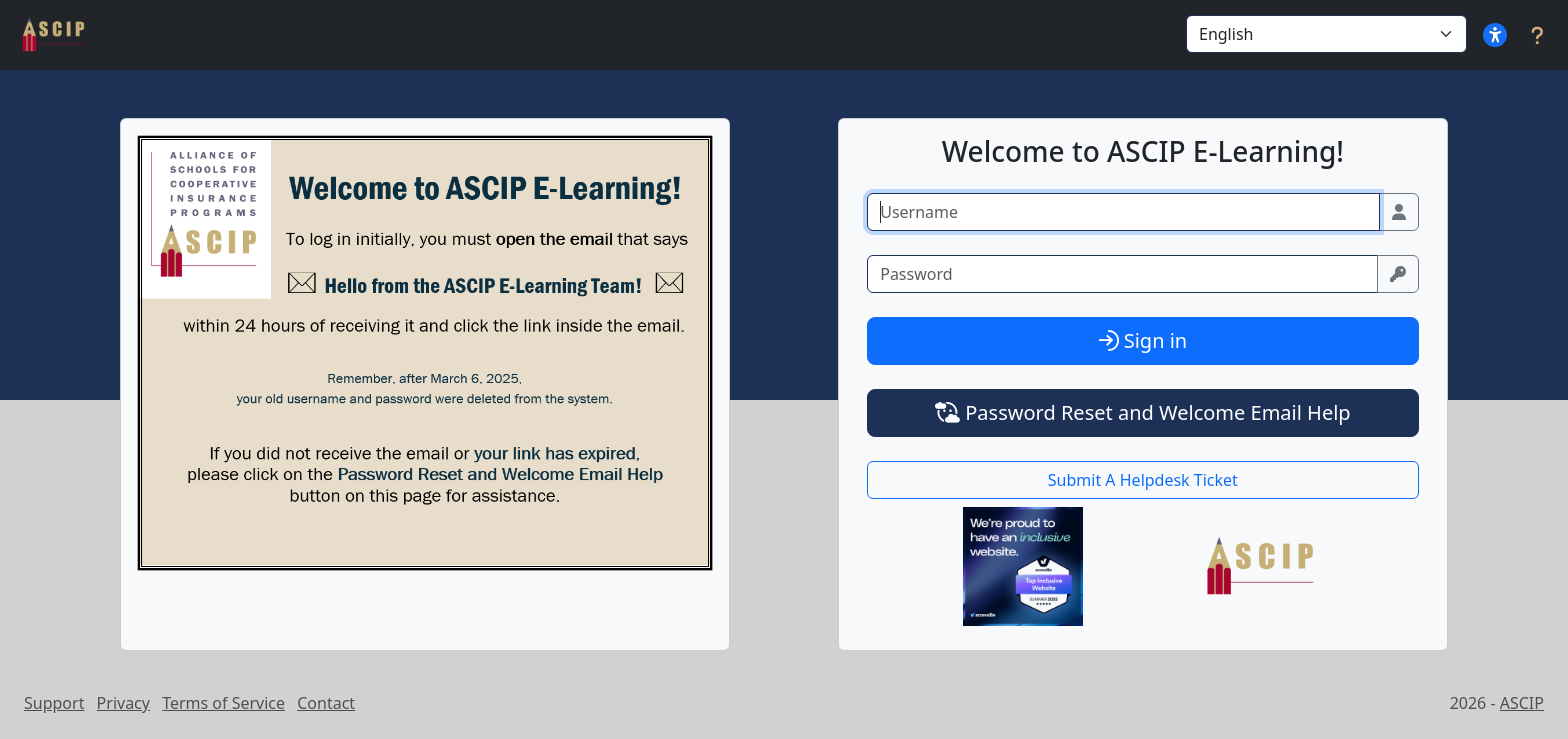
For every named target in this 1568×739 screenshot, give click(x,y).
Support (54, 703)
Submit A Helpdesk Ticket (1143, 480)
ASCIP (1522, 703)
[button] (1495, 35)
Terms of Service (223, 703)
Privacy (123, 703)
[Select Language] (1326, 34)
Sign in (1143, 340)
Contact (326, 703)
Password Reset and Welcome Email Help (1143, 412)
